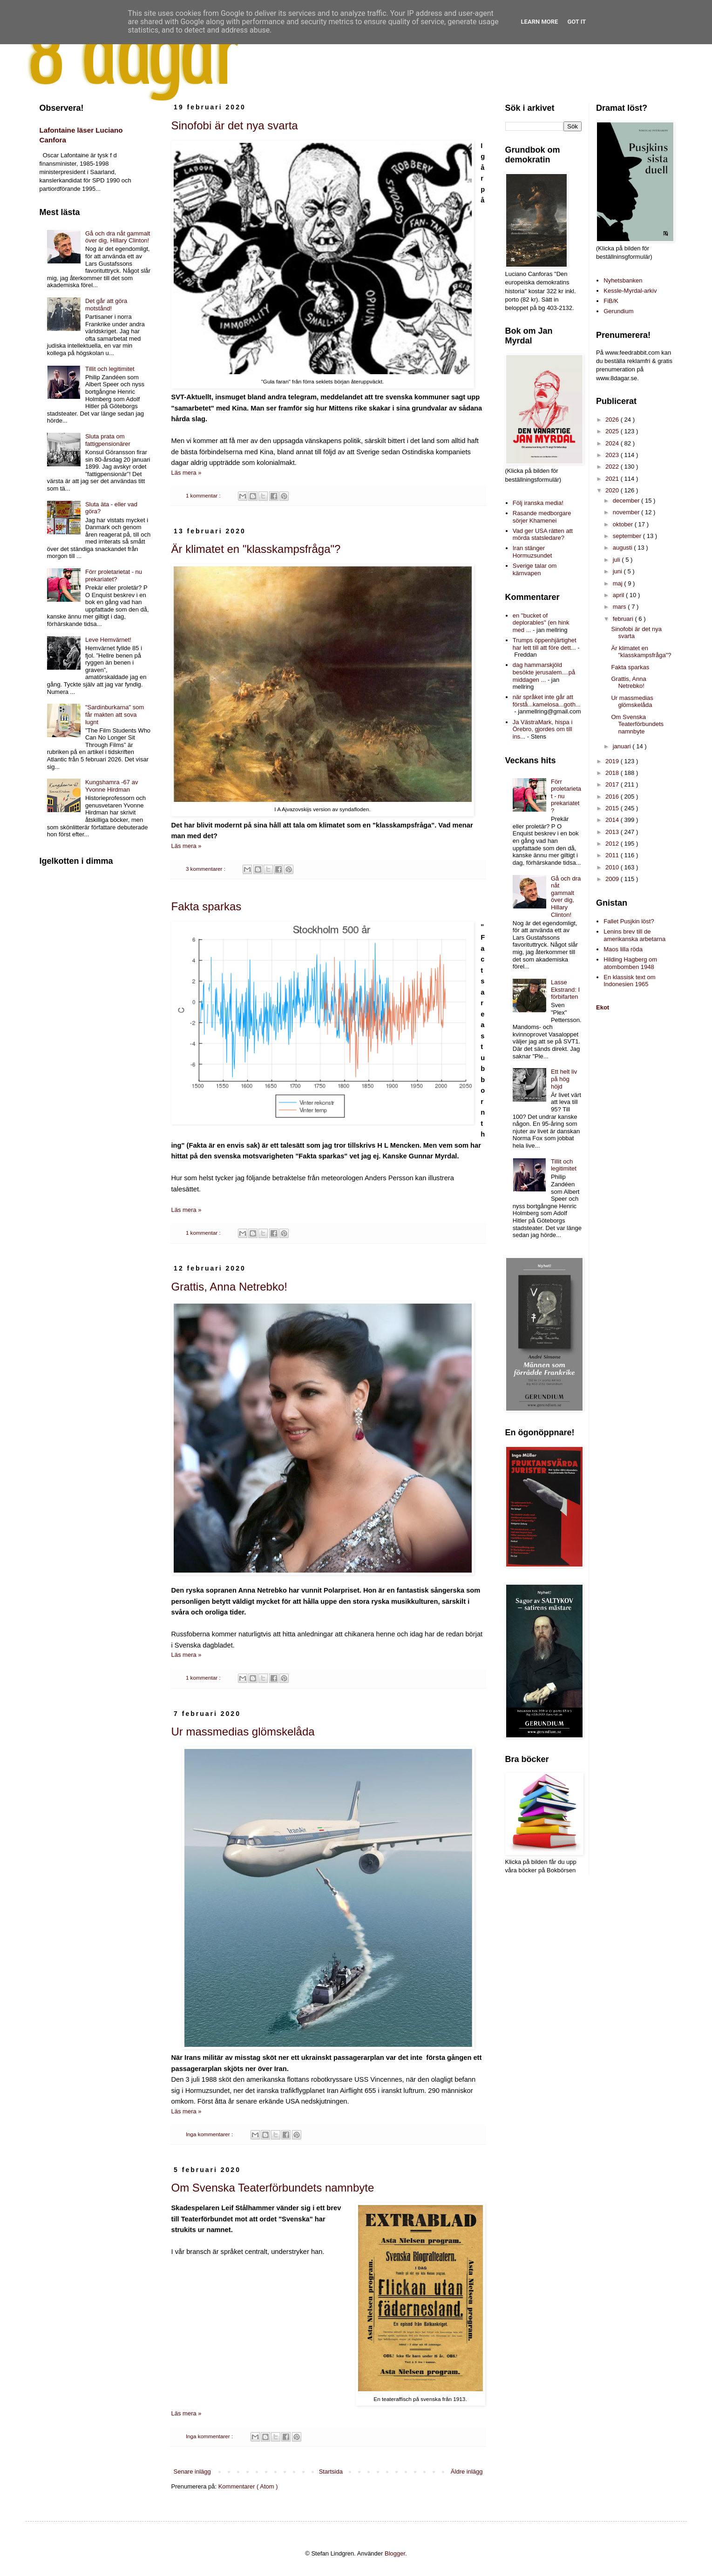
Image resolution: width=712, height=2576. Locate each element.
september (628, 535)
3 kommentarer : (206, 869)
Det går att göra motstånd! (106, 304)
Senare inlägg (192, 2471)
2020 (613, 490)
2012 (613, 843)
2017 (613, 784)
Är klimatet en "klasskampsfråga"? (256, 549)
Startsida (331, 2471)
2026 (613, 419)
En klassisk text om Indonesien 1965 (629, 981)
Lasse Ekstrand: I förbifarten (565, 989)
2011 (613, 855)
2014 (613, 819)
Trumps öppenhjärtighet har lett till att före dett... (544, 644)
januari (623, 746)
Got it (576, 21)
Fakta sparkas (206, 906)
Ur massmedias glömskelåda (243, 1731)
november (627, 512)
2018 (613, 772)
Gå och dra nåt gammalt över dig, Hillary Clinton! (117, 237)
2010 (613, 867)
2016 (613, 796)
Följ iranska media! (538, 502)
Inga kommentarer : (210, 2134)
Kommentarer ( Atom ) (248, 2486)
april (619, 595)
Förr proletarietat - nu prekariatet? (113, 575)
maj (618, 583)
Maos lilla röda (623, 949)
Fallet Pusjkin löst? (629, 921)
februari (624, 618)
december (627, 500)
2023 (613, 454)
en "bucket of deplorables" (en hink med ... (541, 622)
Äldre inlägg (467, 2471)
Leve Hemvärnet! (108, 639)
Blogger (395, 2553)
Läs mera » (186, 472)
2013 (613, 831)
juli (617, 559)
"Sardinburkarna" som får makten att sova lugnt (114, 714)
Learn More (539, 21)
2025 (613, 431)
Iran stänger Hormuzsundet (532, 552)
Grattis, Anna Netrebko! (229, 1286)
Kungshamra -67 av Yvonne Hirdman (111, 786)
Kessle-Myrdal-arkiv (630, 290)
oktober (624, 524)
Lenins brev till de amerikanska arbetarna (634, 935)
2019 (613, 761)
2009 (613, 878)
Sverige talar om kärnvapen (535, 569)
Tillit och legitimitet (110, 368)
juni (618, 571)
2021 (613, 478)
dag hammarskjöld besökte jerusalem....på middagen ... (544, 672)
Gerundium (618, 311)
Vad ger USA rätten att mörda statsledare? (543, 534)
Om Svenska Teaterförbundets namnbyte (272, 2187)
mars (620, 606)
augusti (623, 547)
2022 (613, 466)
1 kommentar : (204, 495)
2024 (613, 443)
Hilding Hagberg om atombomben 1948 (630, 963)
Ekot (602, 1007)
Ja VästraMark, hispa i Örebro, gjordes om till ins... (543, 729)
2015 (613, 808)
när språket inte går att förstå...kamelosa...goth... (547, 700)
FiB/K (611, 300)
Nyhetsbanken (623, 280)
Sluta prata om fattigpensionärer (107, 440)
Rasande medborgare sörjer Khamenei (542, 517)
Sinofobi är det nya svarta (234, 125)
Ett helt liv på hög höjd (564, 1079)
